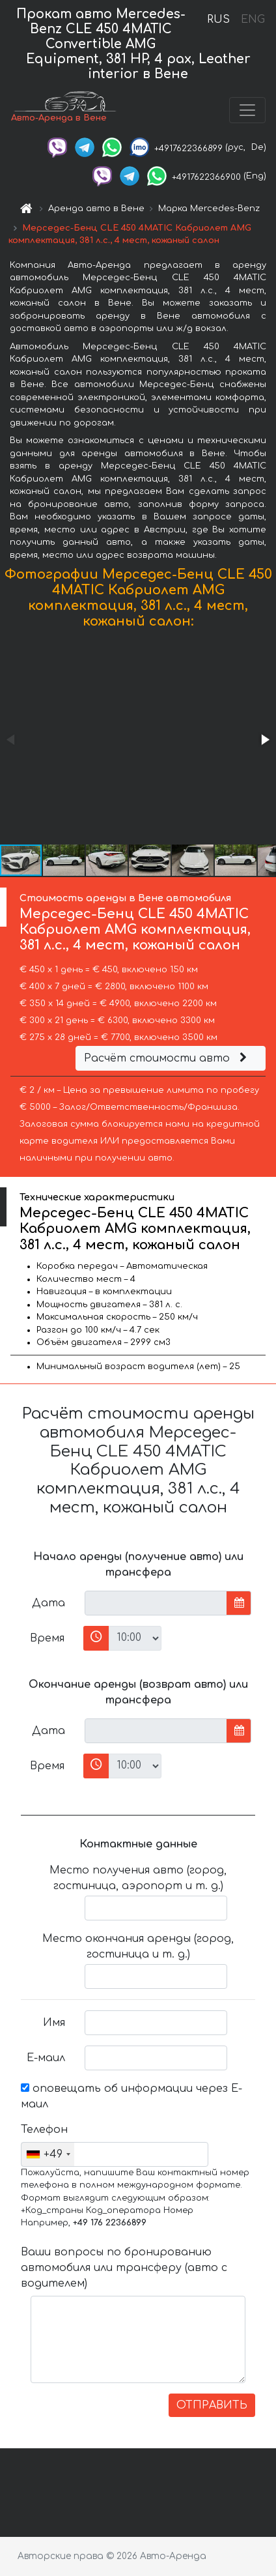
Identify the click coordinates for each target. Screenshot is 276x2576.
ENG (252, 19)
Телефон (44, 2129)
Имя (54, 2023)
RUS (218, 19)
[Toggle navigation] (247, 110)
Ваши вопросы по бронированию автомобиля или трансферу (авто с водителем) (124, 2267)
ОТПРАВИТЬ (211, 2405)
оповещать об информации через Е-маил (131, 2096)
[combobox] (47, 2154)
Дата (48, 1603)
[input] (156, 1603)
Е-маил (46, 2058)
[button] (264, 739)
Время (47, 1638)
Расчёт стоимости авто (167, 1058)
